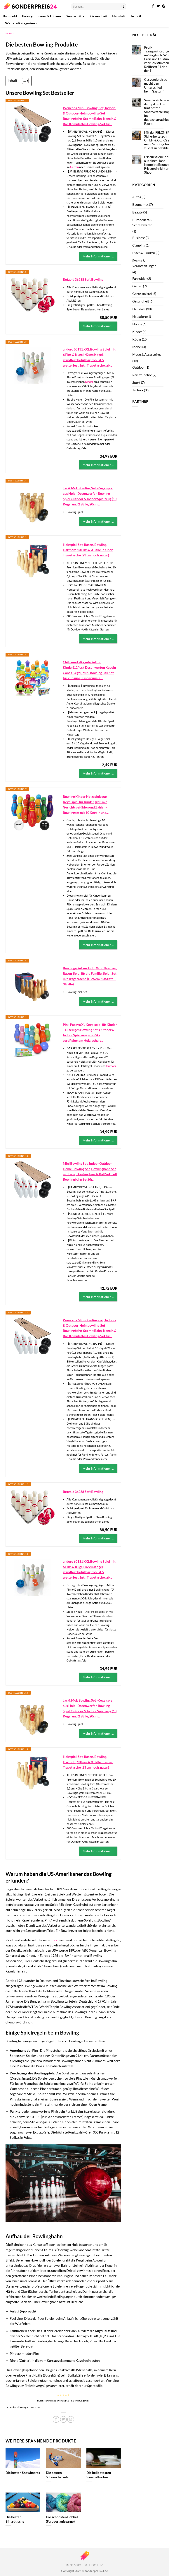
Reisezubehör (142, 375)
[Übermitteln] (122, 6)
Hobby (10, 33)
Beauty (27, 16)
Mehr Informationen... (98, 256)
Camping (138, 245)
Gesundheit (98, 16)
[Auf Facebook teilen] (56, 2419)
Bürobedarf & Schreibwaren (142, 222)
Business (138, 238)
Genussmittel (76, 16)
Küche (136, 339)
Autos (136, 197)
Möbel (137, 347)
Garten (74, 167)
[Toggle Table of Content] (23, 81)
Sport (55, 1940)
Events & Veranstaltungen (144, 263)
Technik (136, 16)
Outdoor (111, 1066)
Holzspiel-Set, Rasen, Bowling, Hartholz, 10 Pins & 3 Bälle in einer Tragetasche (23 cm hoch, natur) (88, 550)
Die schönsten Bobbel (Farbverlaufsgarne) (62, 2519)
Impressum (73, 2565)
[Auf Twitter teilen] (63, 2419)
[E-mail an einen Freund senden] (70, 2419)
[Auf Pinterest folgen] (163, 6)
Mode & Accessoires (146, 354)
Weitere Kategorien (21, 23)
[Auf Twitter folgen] (158, 6)
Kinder (89, 381)
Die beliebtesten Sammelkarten (98, 2475)
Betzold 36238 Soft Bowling (83, 279)
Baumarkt (10, 16)
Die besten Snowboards (23, 2473)
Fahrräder (139, 279)
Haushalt (119, 16)
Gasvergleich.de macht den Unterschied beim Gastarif (155, 85)
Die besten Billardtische (15, 2519)
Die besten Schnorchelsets (57, 2475)
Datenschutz (93, 2565)
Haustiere (139, 317)
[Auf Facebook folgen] (153, 6)
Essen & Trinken (49, 16)
